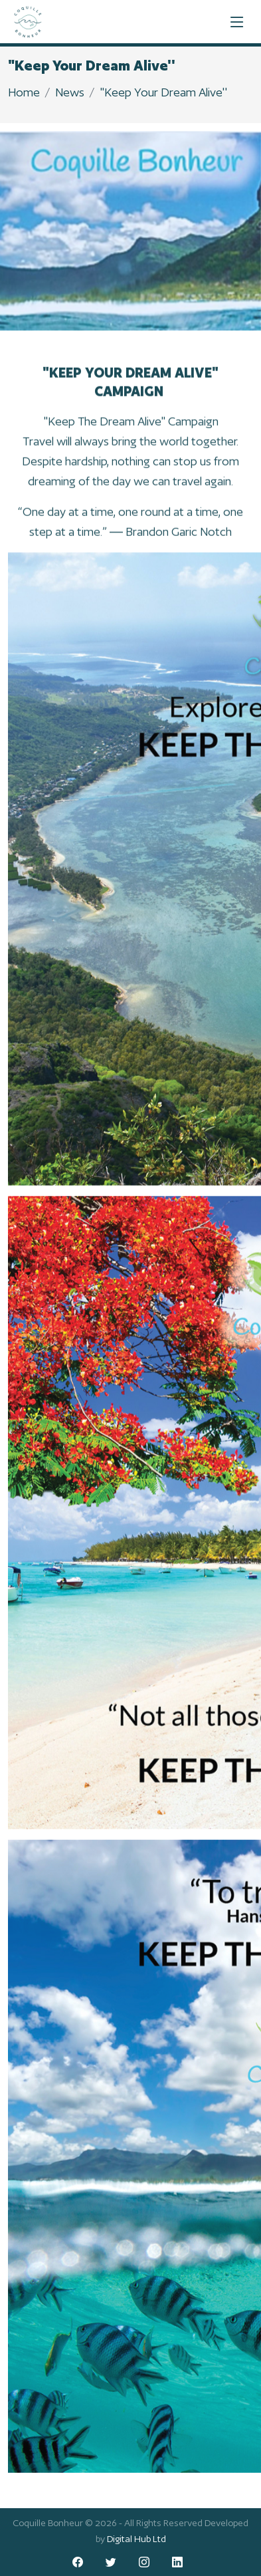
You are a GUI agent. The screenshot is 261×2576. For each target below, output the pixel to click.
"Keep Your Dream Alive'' (163, 92)
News (69, 92)
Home (24, 92)
